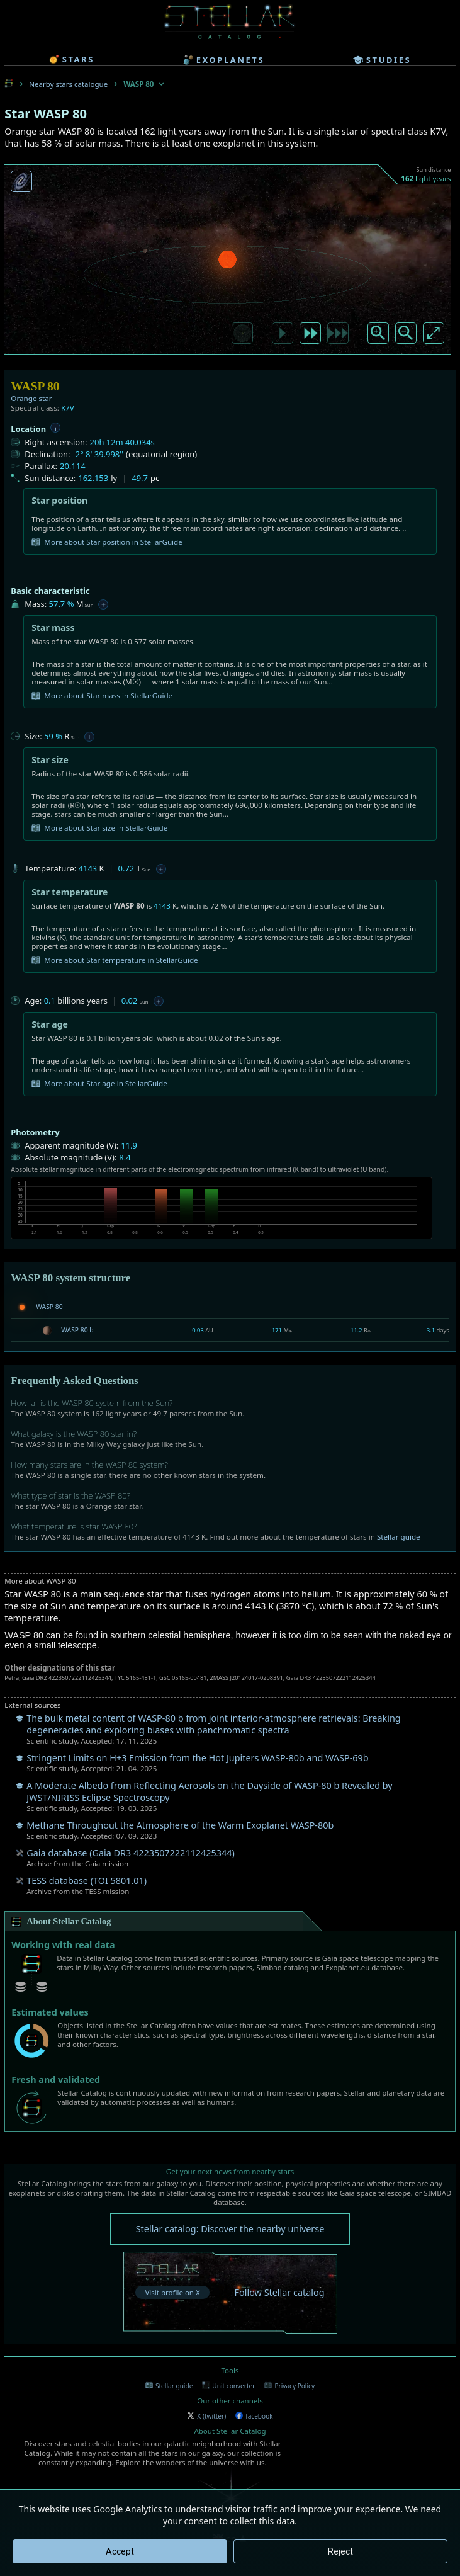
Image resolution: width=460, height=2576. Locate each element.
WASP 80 (49, 1306)
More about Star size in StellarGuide (99, 828)
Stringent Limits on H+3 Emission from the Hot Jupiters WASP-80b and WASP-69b (197, 1758)
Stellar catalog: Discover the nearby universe (230, 2229)
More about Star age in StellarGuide (99, 1083)
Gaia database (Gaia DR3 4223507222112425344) (130, 1853)
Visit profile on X (172, 2292)
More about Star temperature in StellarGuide (114, 960)
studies (382, 59)
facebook (253, 2416)
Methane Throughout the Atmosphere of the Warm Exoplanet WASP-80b (180, 1825)
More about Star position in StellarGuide (106, 542)
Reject (340, 2551)
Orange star (31, 398)
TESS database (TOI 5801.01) (86, 1881)
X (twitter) (206, 2416)
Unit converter (228, 2385)
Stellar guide (398, 1536)
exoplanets (223, 59)
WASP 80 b (77, 1329)
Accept (120, 2551)
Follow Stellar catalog (280, 2292)
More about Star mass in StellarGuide (101, 695)
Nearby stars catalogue (68, 84)
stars (71, 59)
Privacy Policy (289, 2385)
